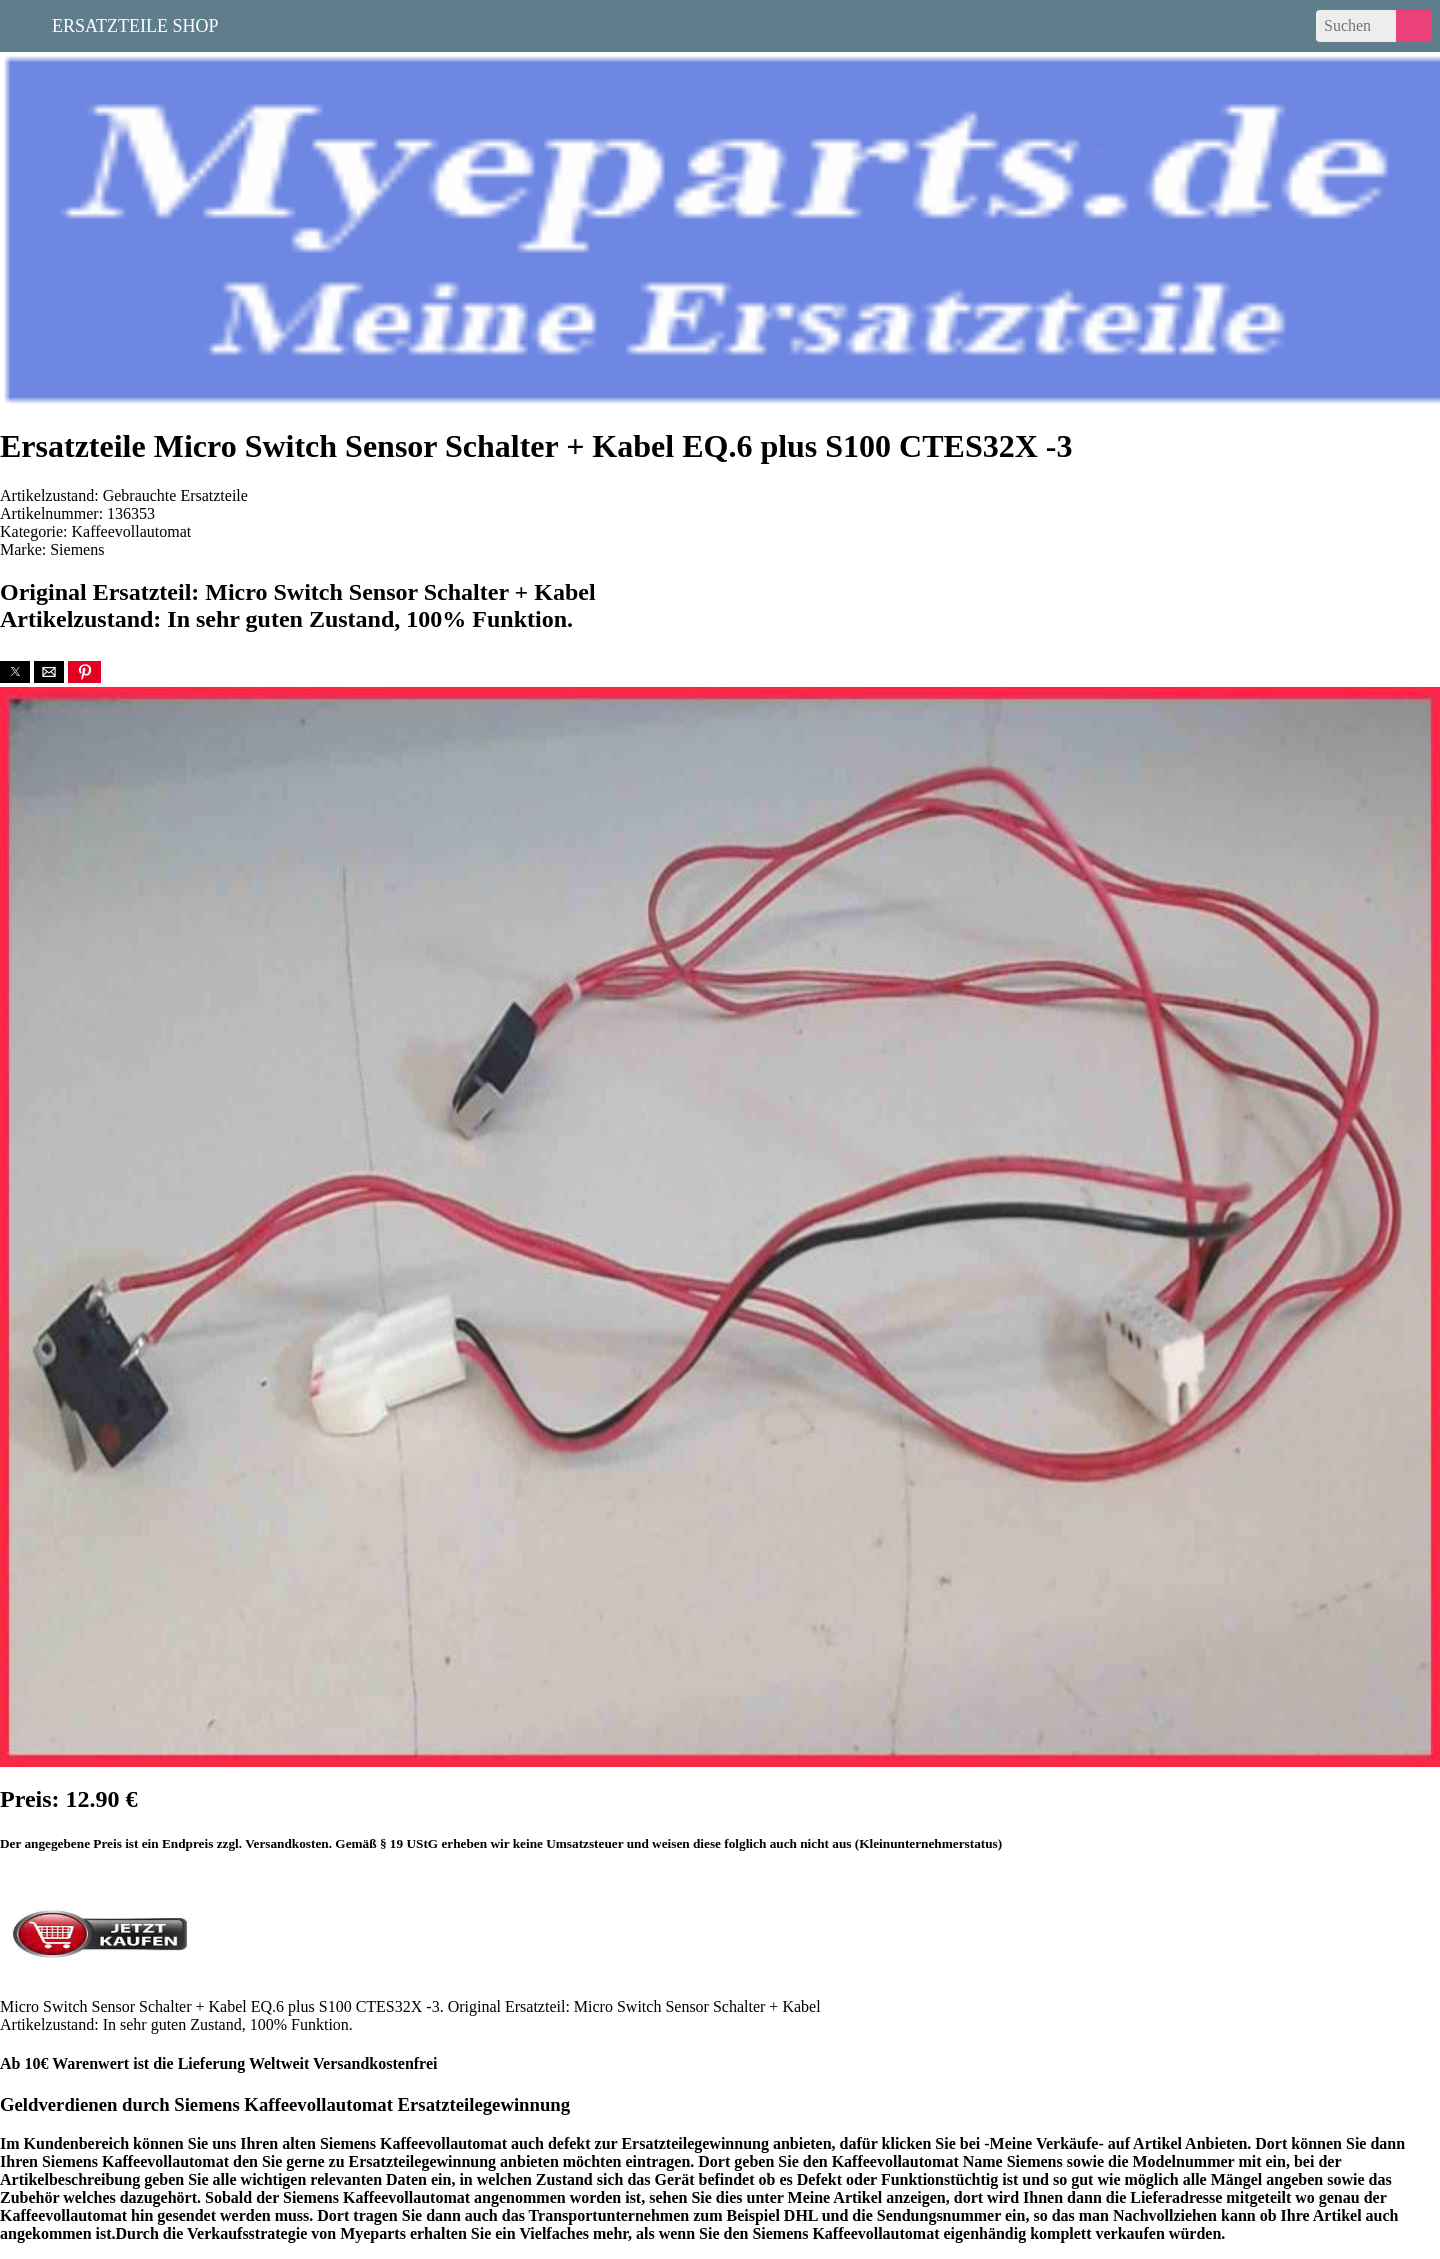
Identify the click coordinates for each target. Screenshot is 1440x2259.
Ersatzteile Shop (135, 24)
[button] (15, 672)
